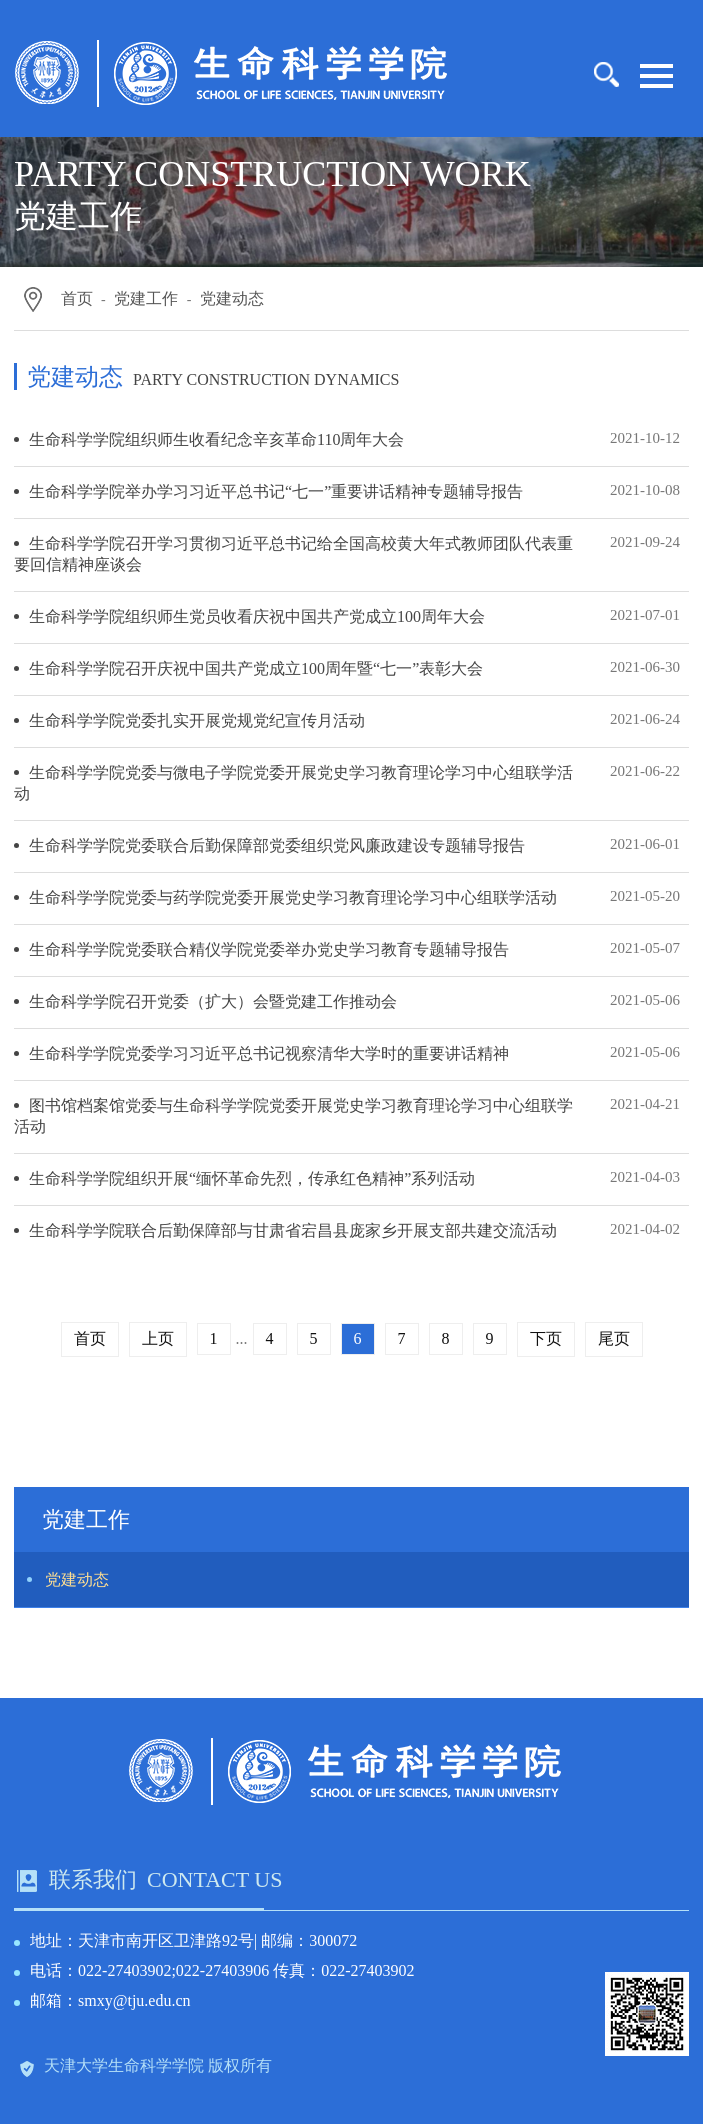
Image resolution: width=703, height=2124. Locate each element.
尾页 (614, 1338)
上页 (158, 1338)
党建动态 (232, 298)
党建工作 (146, 298)
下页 (546, 1338)
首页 (77, 298)
